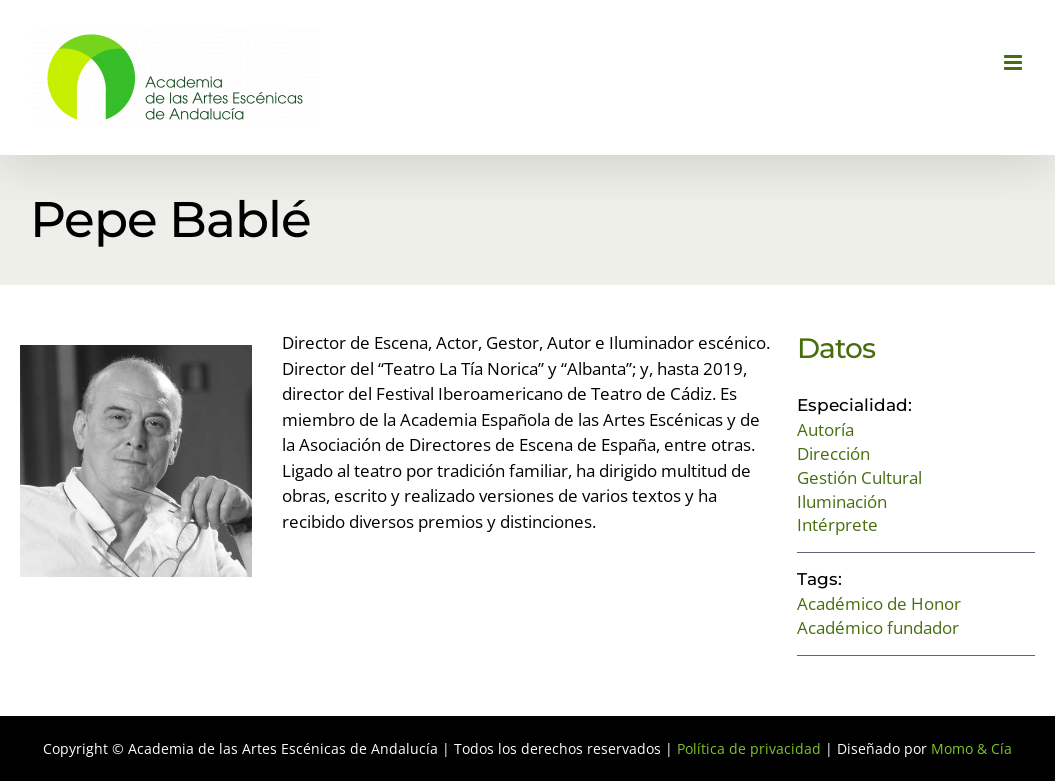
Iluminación (842, 501)
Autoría (825, 429)
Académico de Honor (879, 603)
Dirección (833, 453)
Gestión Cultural (859, 477)
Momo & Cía (971, 748)
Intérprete (837, 524)
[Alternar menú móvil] (1014, 62)
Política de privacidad (749, 748)
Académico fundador (878, 627)
